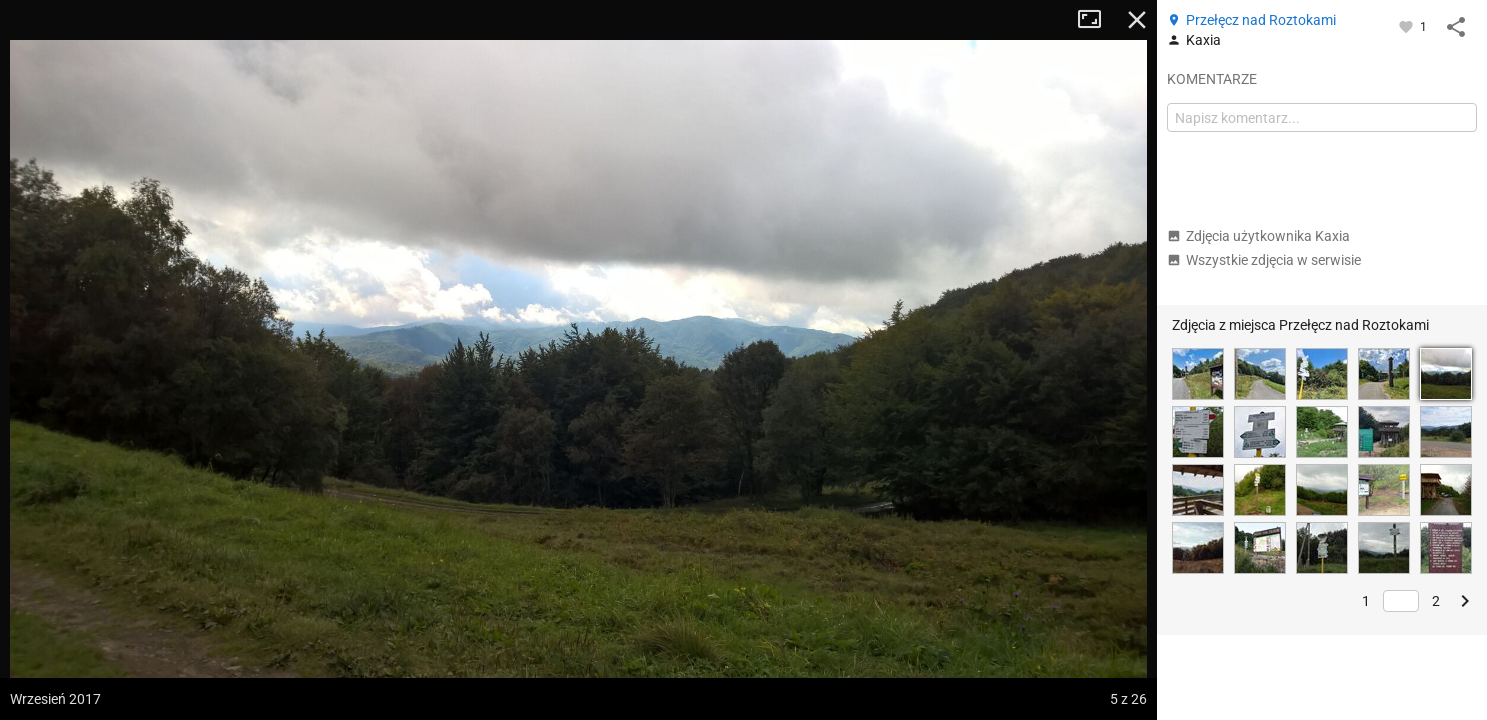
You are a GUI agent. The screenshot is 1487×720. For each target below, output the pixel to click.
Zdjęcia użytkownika (1258, 236)
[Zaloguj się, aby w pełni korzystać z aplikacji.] (1407, 26)
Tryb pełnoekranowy (1097, 20)
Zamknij (1137, 20)
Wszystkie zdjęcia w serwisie (1264, 260)
